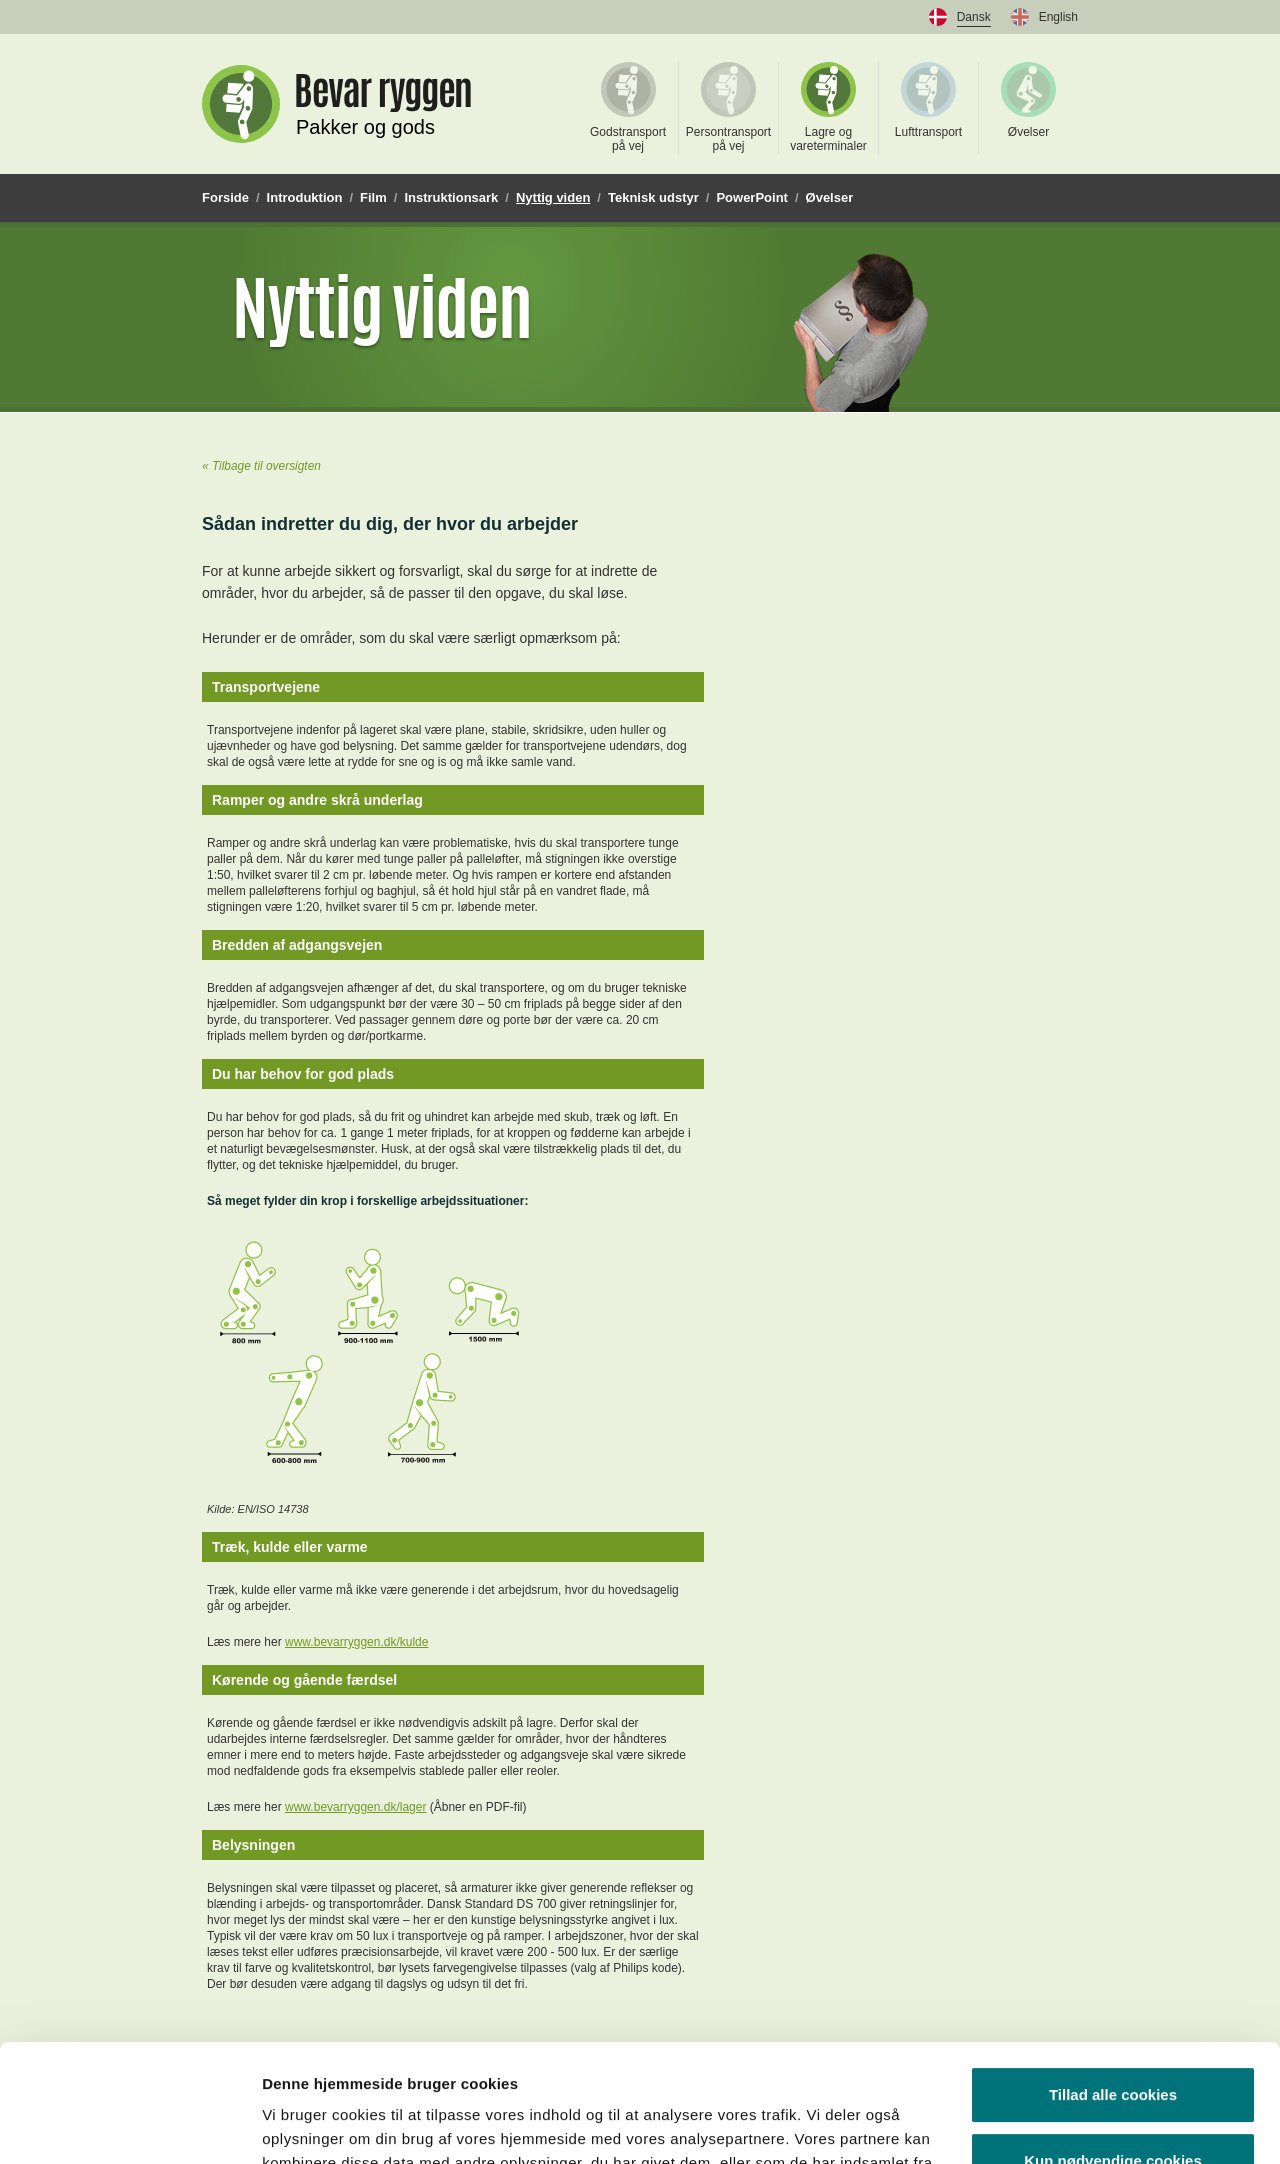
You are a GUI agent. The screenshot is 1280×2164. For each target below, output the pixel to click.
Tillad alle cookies (1113, 1977)
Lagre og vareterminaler (828, 107)
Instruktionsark (451, 197)
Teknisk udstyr (653, 197)
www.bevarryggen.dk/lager (355, 1807)
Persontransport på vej (728, 107)
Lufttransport (928, 100)
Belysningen (253, 1845)
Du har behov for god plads (303, 1074)
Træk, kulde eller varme (290, 1547)
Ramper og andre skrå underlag (317, 800)
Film (373, 197)
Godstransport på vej (628, 107)
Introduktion (305, 197)
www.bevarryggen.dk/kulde (356, 1642)
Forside (225, 197)
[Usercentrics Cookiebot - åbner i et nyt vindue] (129, 2125)
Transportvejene (266, 687)
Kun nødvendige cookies (1113, 2042)
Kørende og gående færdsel (304, 1680)
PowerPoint (752, 197)
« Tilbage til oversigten (261, 466)
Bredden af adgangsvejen (297, 945)
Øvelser (1028, 100)
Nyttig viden (553, 197)
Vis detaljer (302, 2124)
